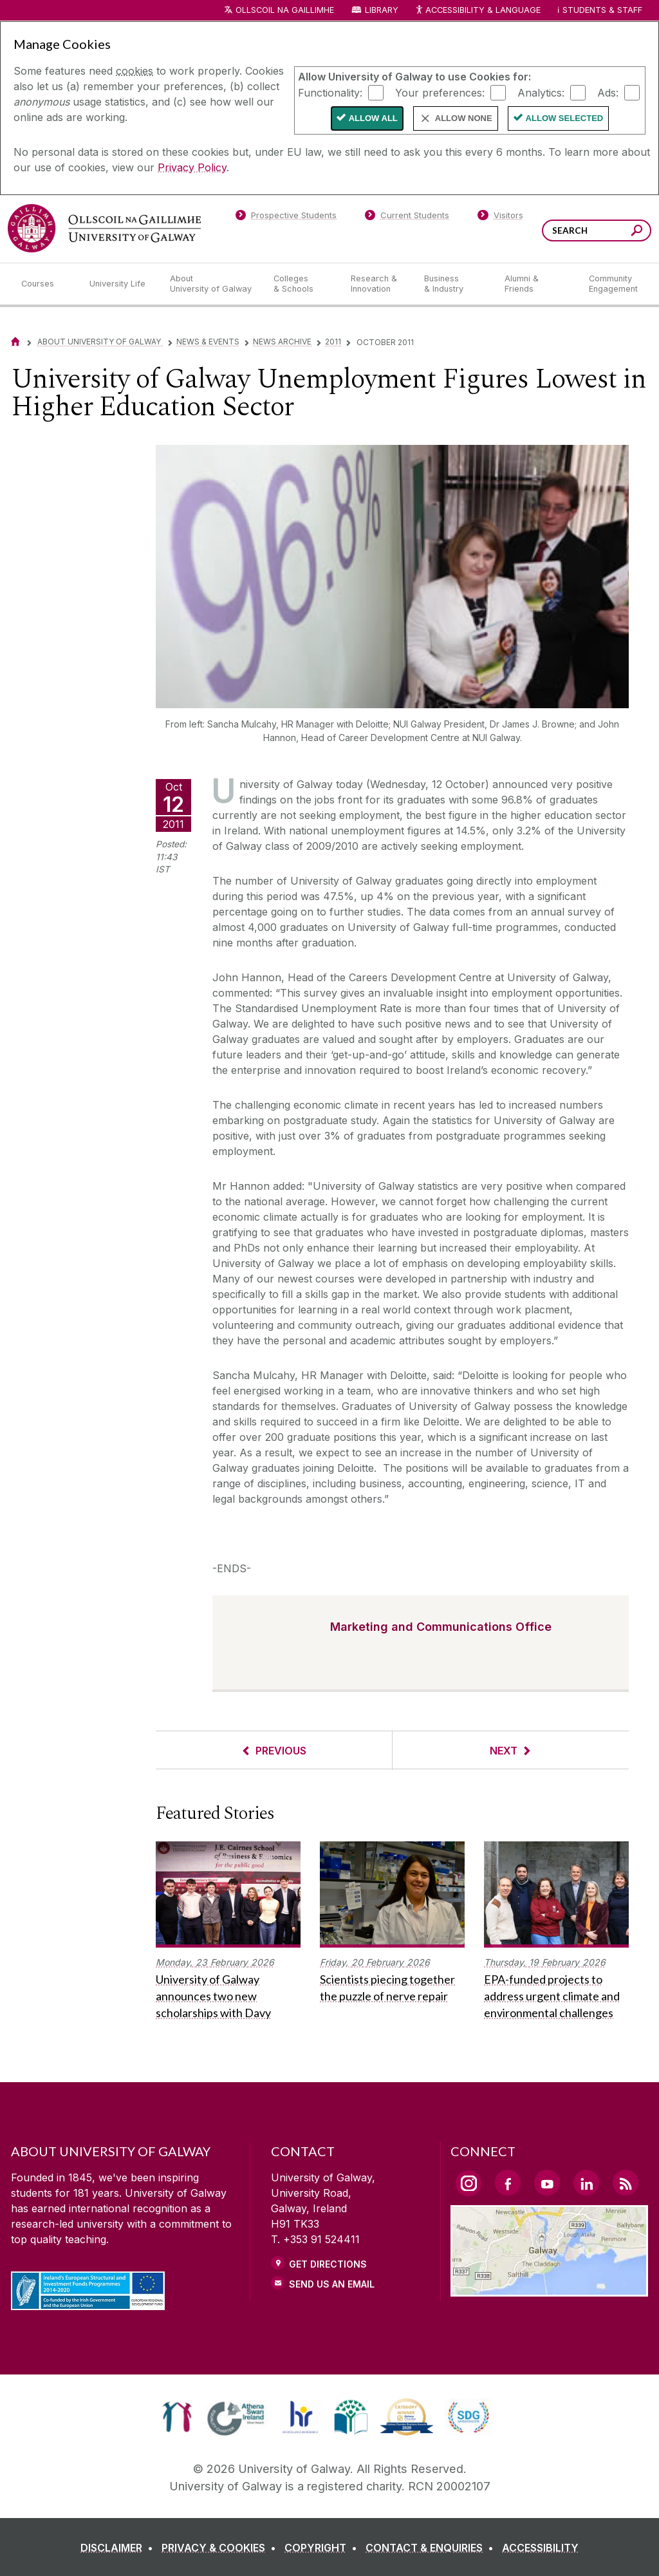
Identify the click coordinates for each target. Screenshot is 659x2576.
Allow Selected (565, 118)
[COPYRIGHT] (323, 2547)
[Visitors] (500, 217)
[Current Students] (407, 217)
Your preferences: (440, 92)
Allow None (463, 118)
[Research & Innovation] (377, 284)
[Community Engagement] (613, 284)
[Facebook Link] (508, 2182)
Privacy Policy (192, 167)
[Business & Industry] (454, 284)
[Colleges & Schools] (301, 284)
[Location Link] (549, 2288)
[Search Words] (596, 230)
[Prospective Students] (286, 217)
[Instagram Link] (468, 2183)
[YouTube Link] (547, 2182)
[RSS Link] (625, 2182)
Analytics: (540, 92)
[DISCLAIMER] (119, 2547)
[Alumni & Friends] (536, 284)
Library (381, 10)
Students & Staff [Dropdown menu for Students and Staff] (602, 10)
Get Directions (328, 2264)
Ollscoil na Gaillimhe (285, 10)
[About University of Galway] (211, 284)
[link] (177, 2417)
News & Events (207, 341)
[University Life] (119, 284)
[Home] (15, 341)
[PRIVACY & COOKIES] (221, 2547)
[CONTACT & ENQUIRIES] (432, 2547)
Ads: (607, 92)
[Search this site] (637, 232)
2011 (333, 341)
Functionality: (330, 92)
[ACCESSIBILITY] (540, 2547)
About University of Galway (100, 341)
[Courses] (45, 284)
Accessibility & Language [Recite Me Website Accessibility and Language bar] (477, 10)
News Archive (282, 341)
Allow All (373, 118)
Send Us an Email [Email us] (332, 2284)
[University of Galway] (104, 228)
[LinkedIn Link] (586, 2182)
